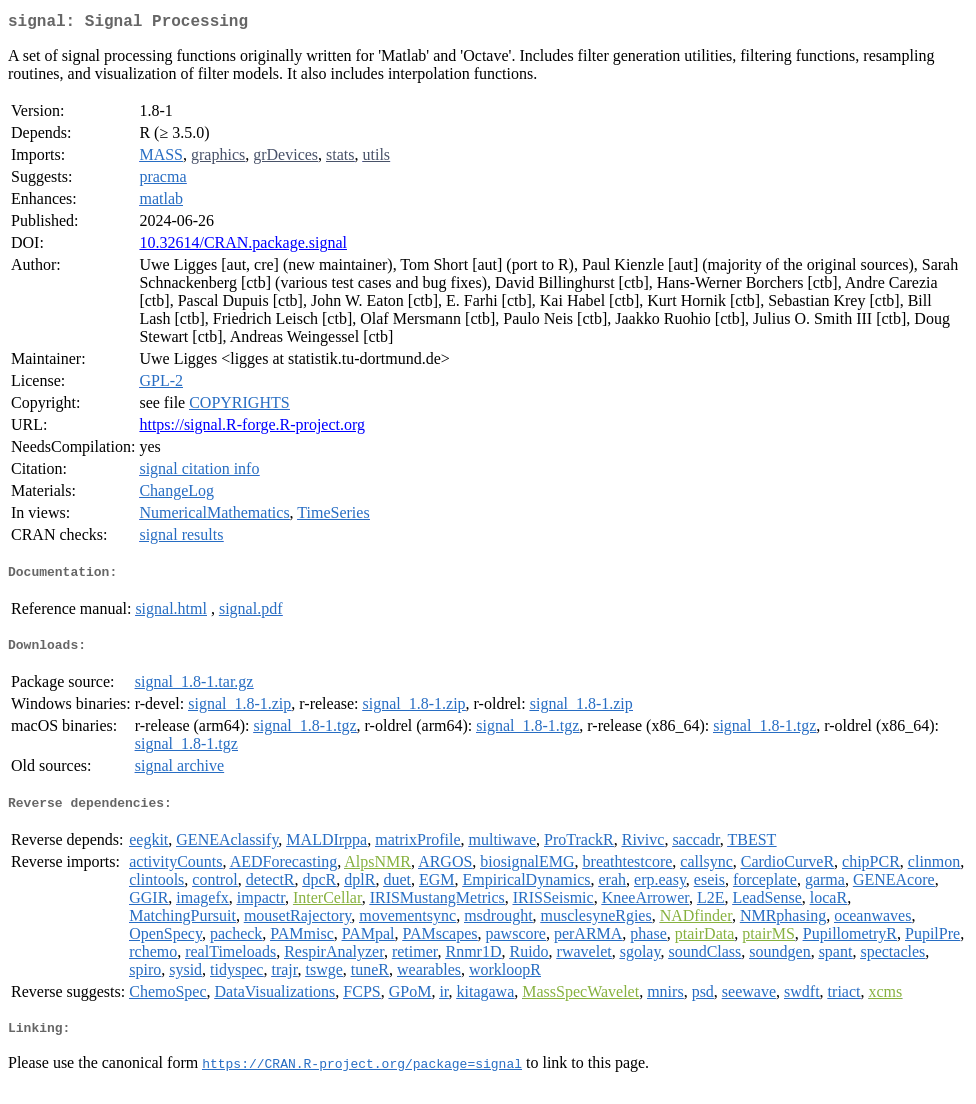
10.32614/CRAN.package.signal (243, 246)
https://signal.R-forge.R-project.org (252, 428)
